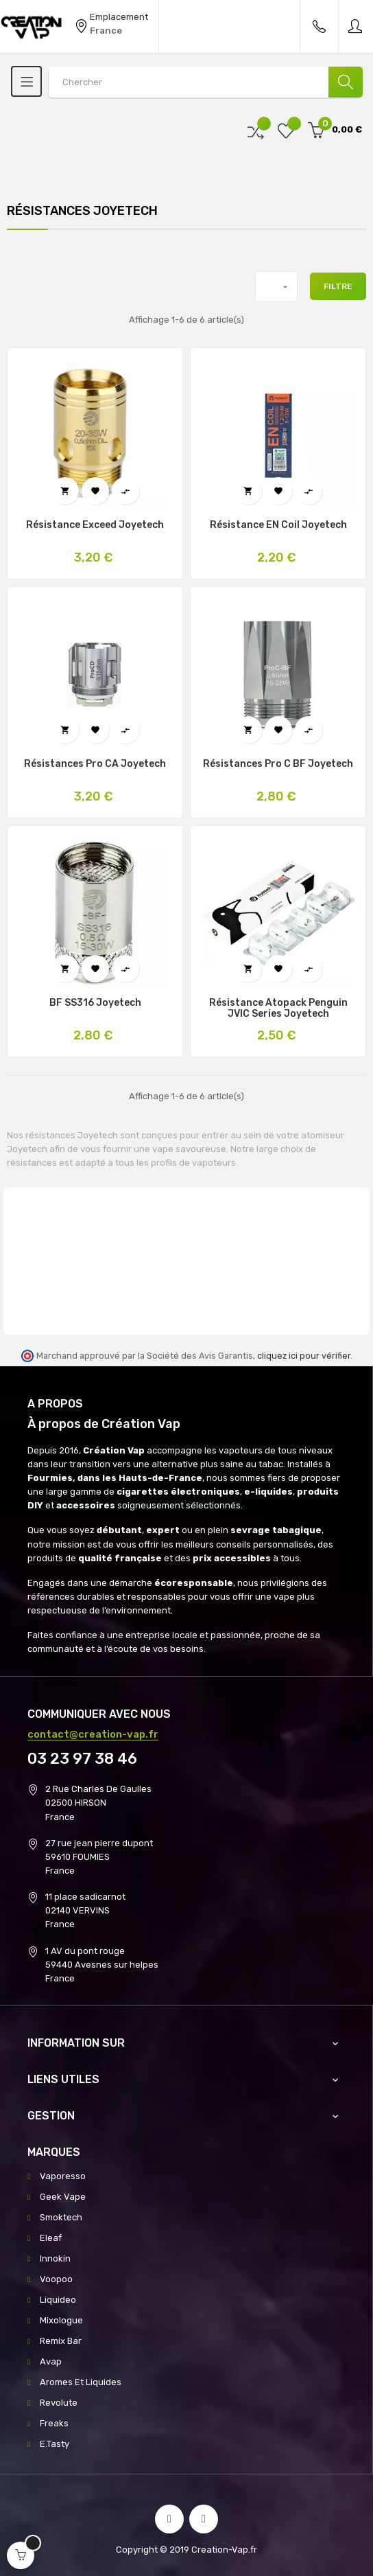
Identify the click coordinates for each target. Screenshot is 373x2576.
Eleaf (51, 2238)
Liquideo (58, 2300)
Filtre (338, 286)
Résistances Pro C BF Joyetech (278, 764)
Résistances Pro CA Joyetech (95, 764)
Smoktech (61, 2217)
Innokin (55, 2258)
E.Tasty (54, 2444)
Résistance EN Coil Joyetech (278, 525)
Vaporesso (63, 2176)
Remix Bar (61, 2341)
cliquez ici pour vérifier (303, 1355)
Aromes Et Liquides (80, 2382)
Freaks (54, 2423)
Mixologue (61, 2320)
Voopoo (56, 2279)
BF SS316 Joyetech (95, 1003)
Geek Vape (63, 2197)
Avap (51, 2361)
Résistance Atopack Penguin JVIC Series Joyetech (278, 1009)
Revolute (58, 2402)
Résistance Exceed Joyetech (95, 525)
